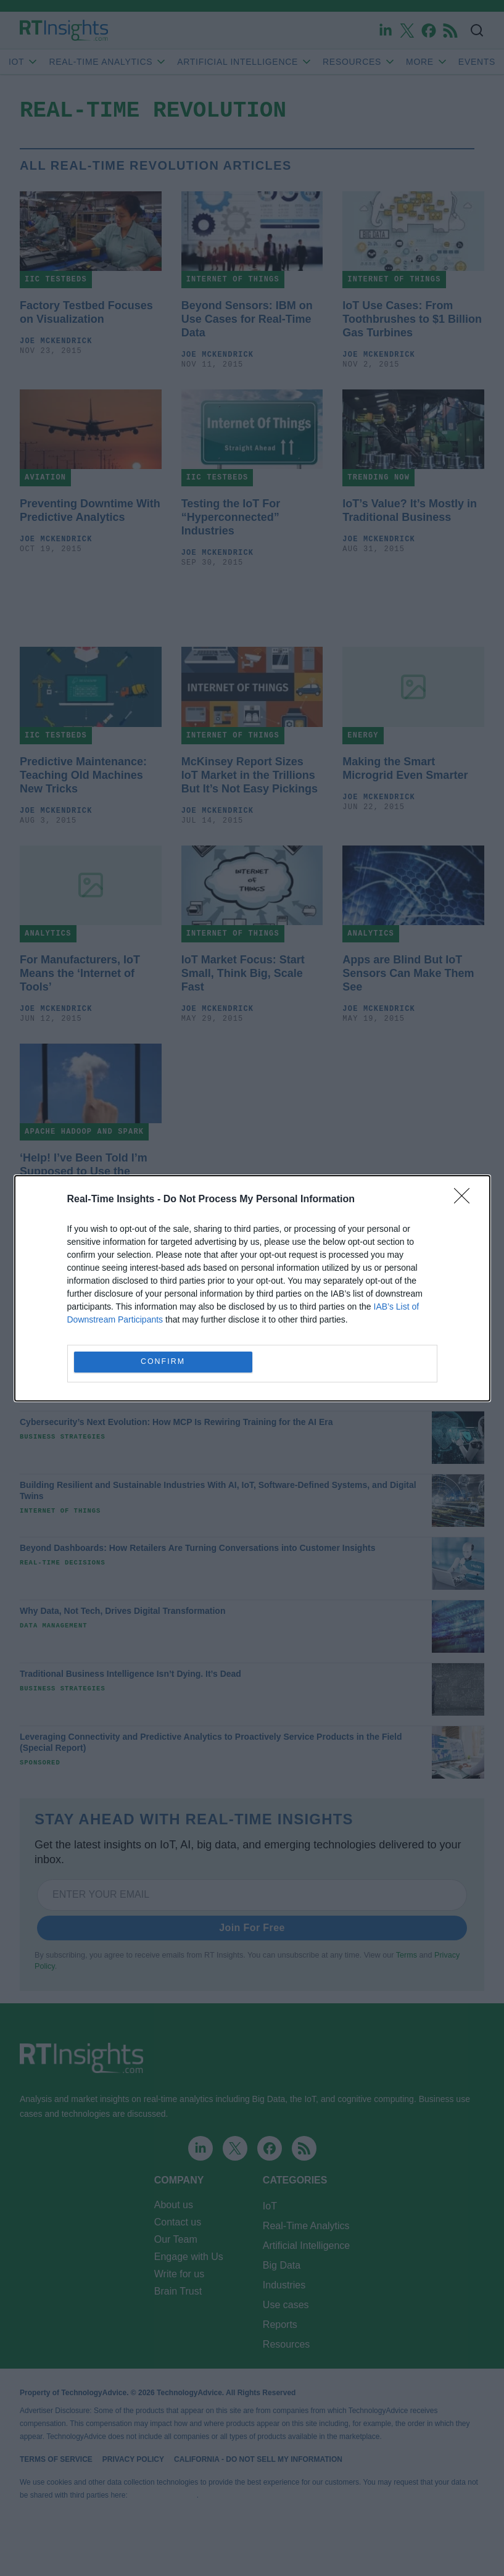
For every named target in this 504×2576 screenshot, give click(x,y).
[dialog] (252, 1288)
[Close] (465, 1199)
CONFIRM (163, 1361)
